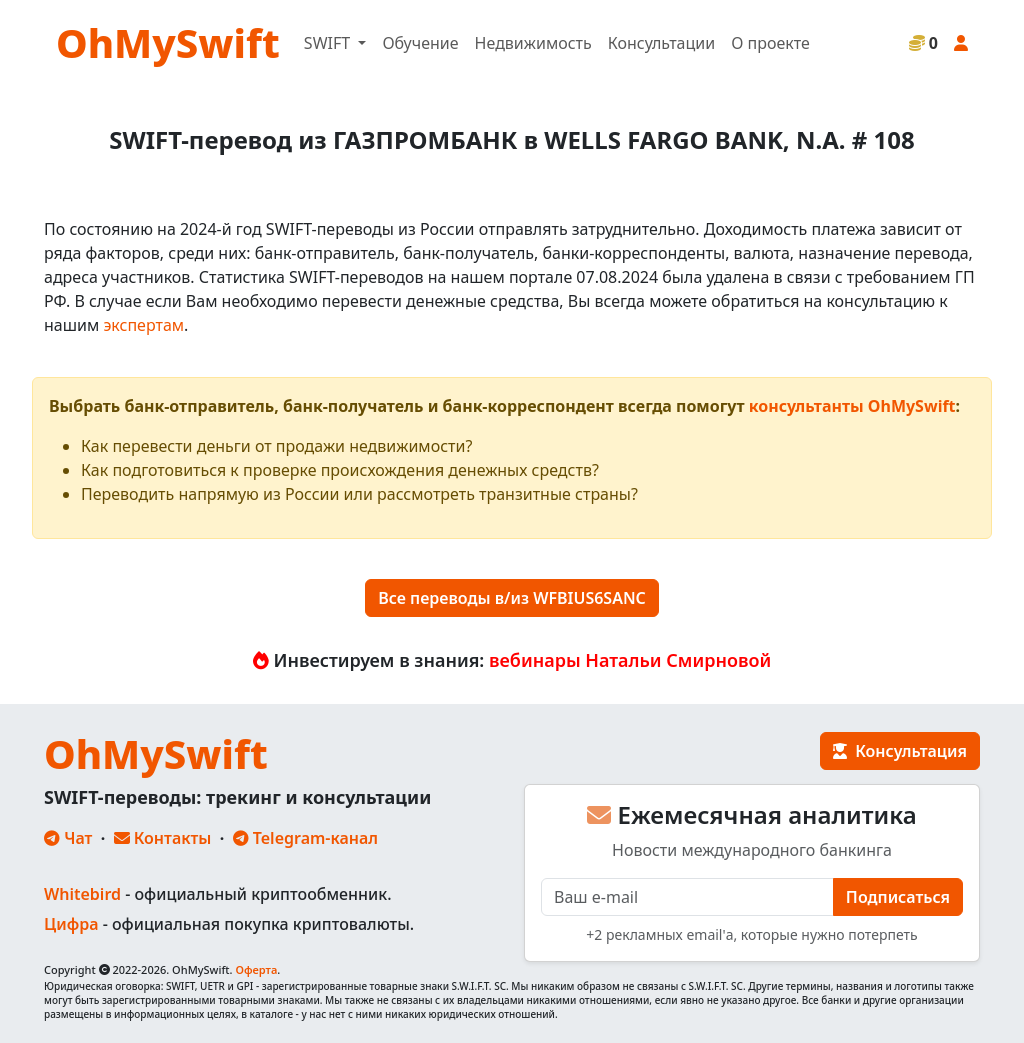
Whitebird (82, 894)
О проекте (770, 43)
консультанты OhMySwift (852, 406)
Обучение (420, 43)
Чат (68, 838)
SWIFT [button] (329, 43)
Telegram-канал (305, 838)
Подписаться (898, 897)
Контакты (163, 838)
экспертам (143, 325)
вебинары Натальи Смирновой (630, 660)
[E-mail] (687, 897)
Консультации (661, 43)
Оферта (256, 969)
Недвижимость (533, 43)
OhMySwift (168, 42)
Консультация (900, 751)
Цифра (71, 924)
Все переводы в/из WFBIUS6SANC (512, 598)
